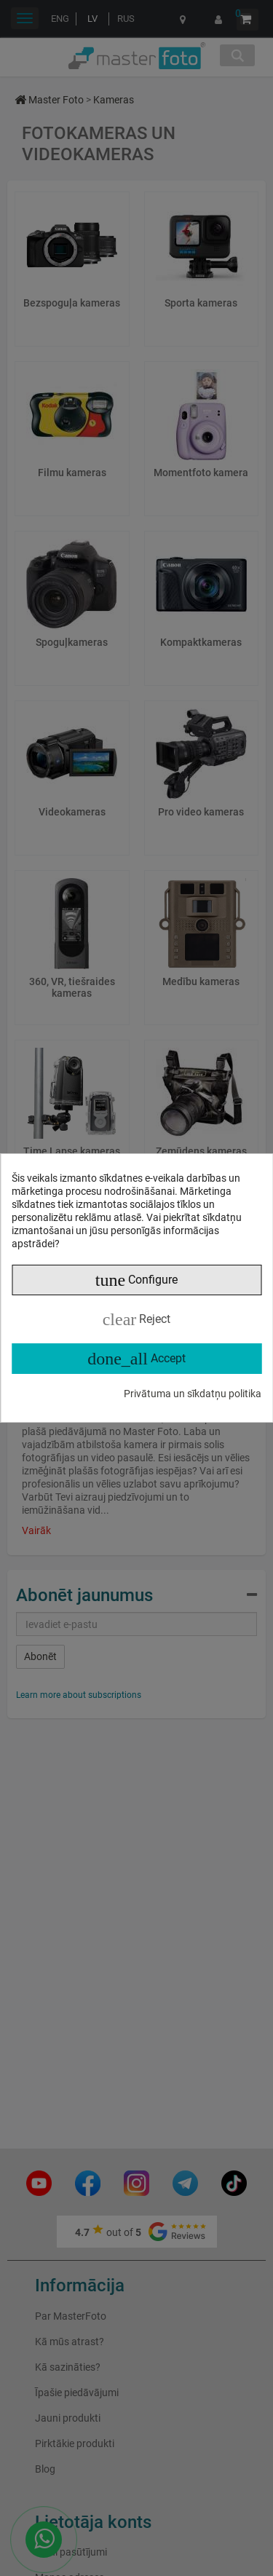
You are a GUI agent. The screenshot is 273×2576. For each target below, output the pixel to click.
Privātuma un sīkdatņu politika (192, 1393)
